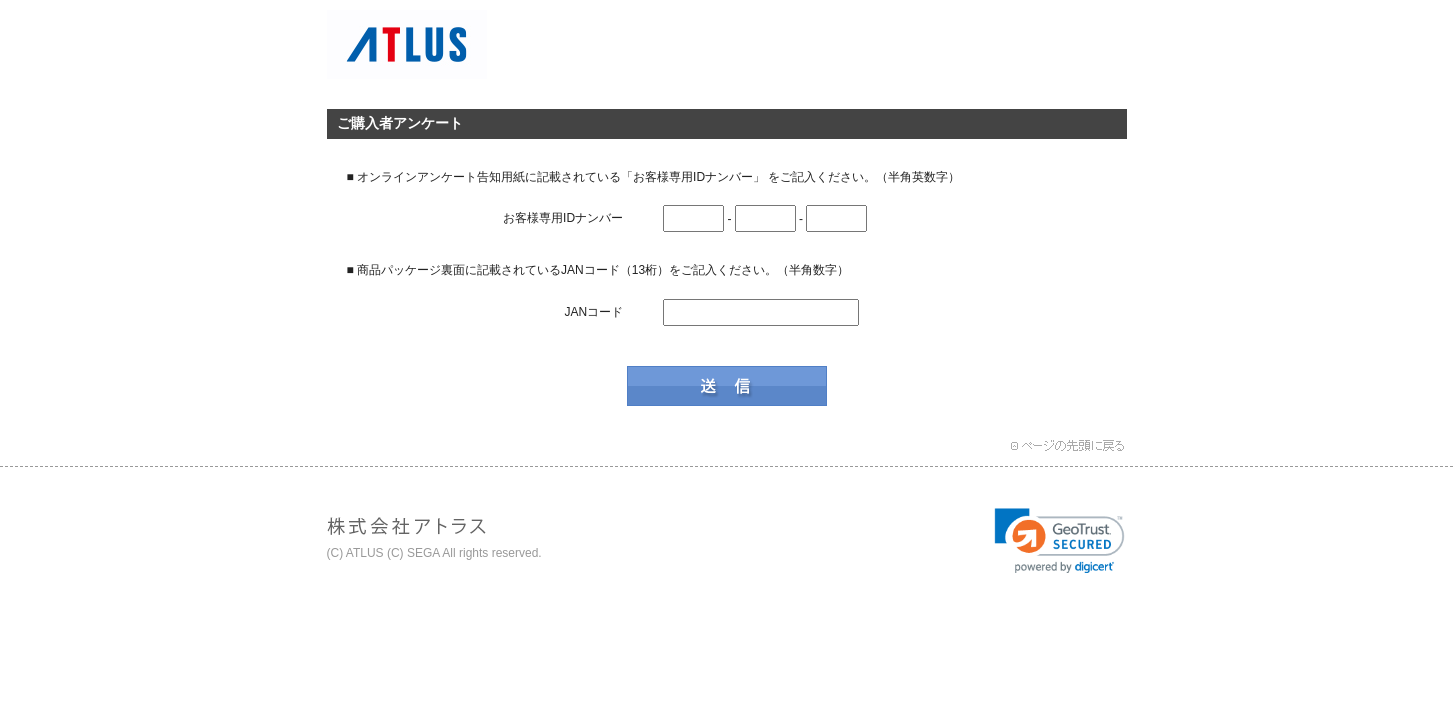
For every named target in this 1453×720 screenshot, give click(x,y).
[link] (1059, 541)
